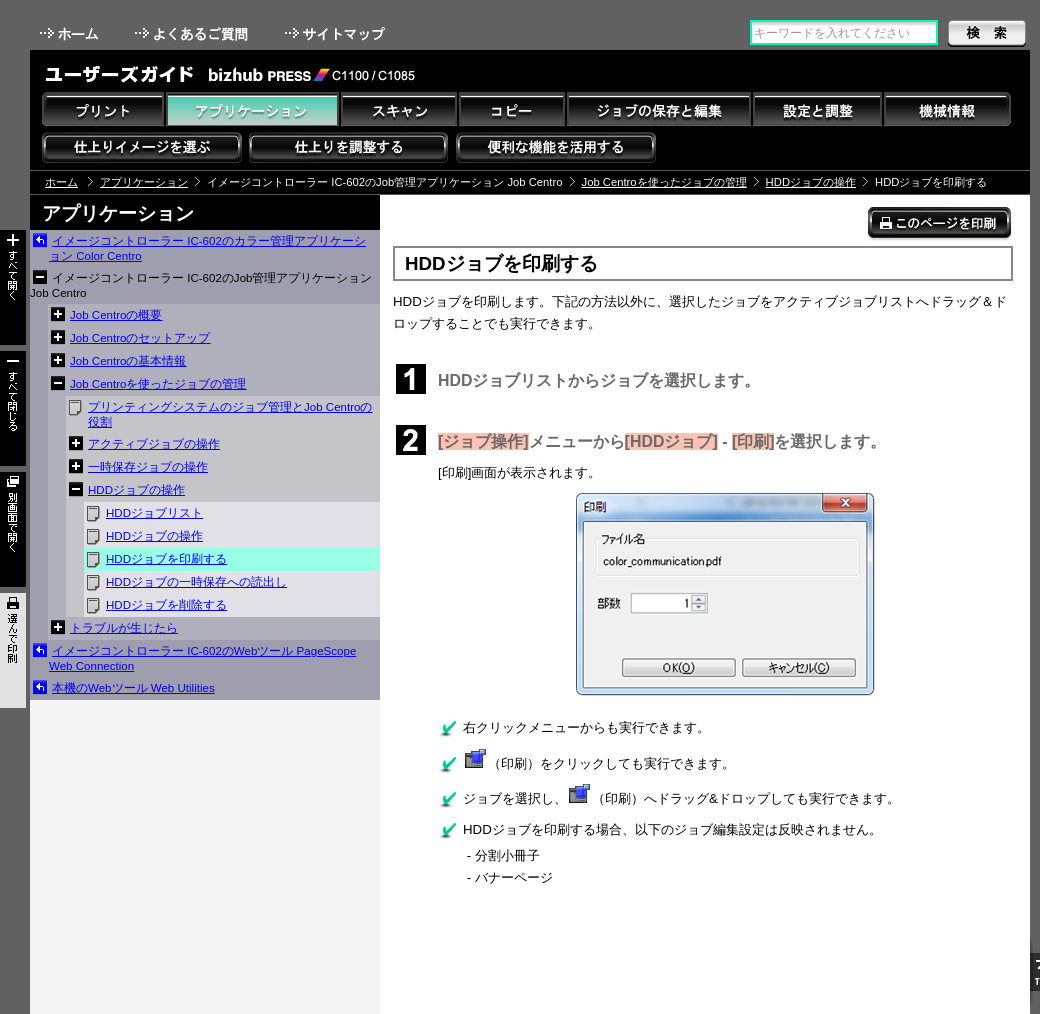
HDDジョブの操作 (811, 182)
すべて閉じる (13, 408)
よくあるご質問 (193, 33)
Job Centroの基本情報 (128, 361)
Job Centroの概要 (116, 315)
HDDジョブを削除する (166, 605)
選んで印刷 (13, 650)
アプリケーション (144, 182)
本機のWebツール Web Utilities (133, 688)
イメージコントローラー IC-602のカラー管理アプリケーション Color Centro (207, 248)
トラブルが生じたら (124, 628)
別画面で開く (13, 529)
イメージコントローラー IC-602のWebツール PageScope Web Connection (202, 658)
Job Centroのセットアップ (140, 338)
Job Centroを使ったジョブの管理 (664, 182)
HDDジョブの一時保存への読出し (196, 582)
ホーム (71, 33)
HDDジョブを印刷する (166, 559)
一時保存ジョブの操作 (148, 467)
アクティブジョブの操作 (154, 444)
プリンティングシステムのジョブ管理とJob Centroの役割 (230, 414)
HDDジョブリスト (154, 513)
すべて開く (13, 287)
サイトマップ (337, 33)
